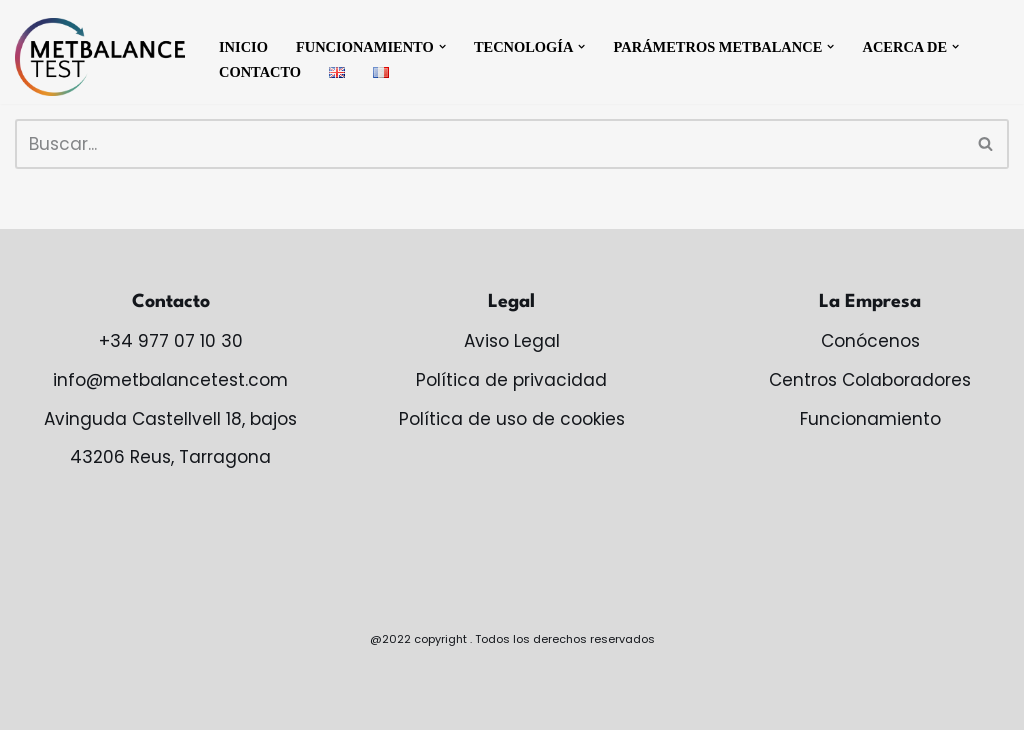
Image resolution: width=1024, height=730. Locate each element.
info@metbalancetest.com (170, 380)
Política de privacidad (511, 380)
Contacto (260, 72)
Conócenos (870, 341)
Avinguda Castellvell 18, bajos (170, 419)
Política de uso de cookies (512, 419)
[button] (442, 46)
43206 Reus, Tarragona (170, 457)
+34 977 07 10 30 (171, 341)
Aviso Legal (512, 341)
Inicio (243, 47)
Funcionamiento (870, 419)
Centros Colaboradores (870, 380)
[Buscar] (489, 144)
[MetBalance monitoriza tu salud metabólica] (100, 57)
